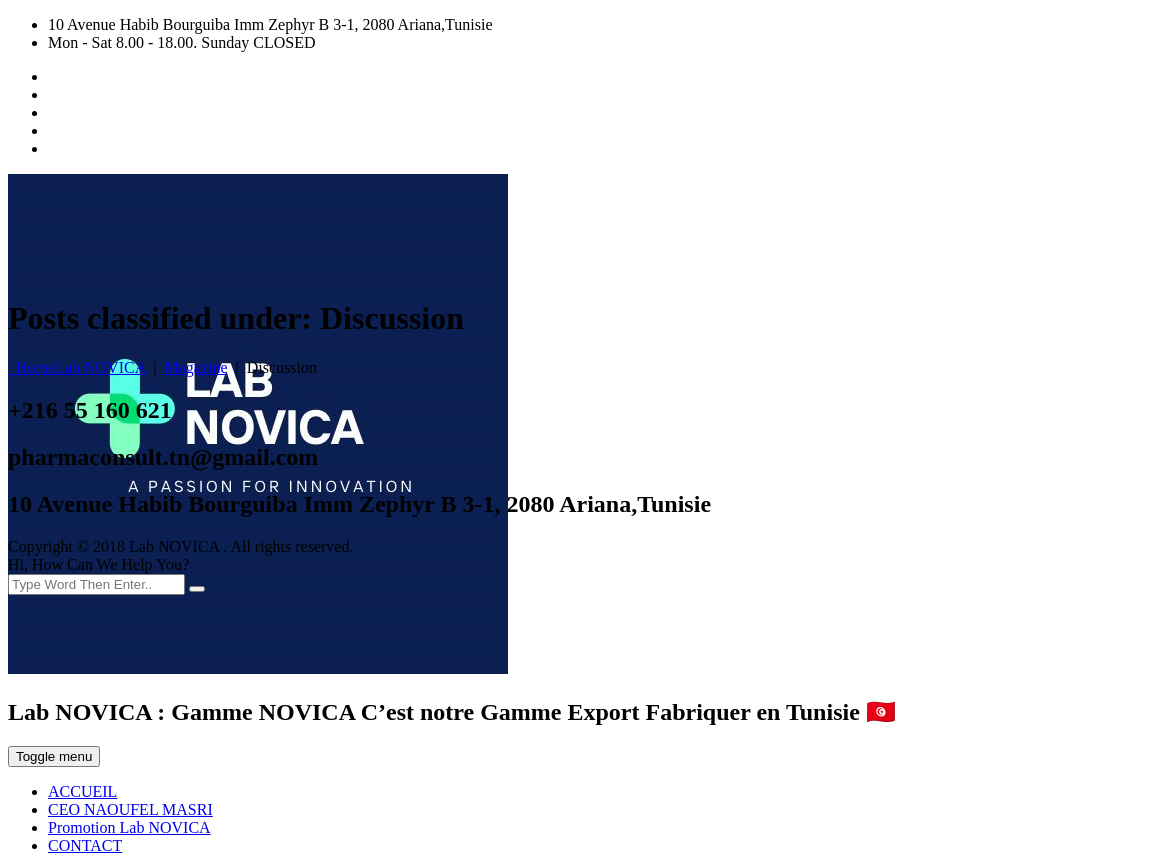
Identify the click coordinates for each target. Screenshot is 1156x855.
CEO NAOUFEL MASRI (130, 809)
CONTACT (85, 845)
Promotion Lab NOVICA (129, 827)
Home (76, 367)
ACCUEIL (82, 791)
